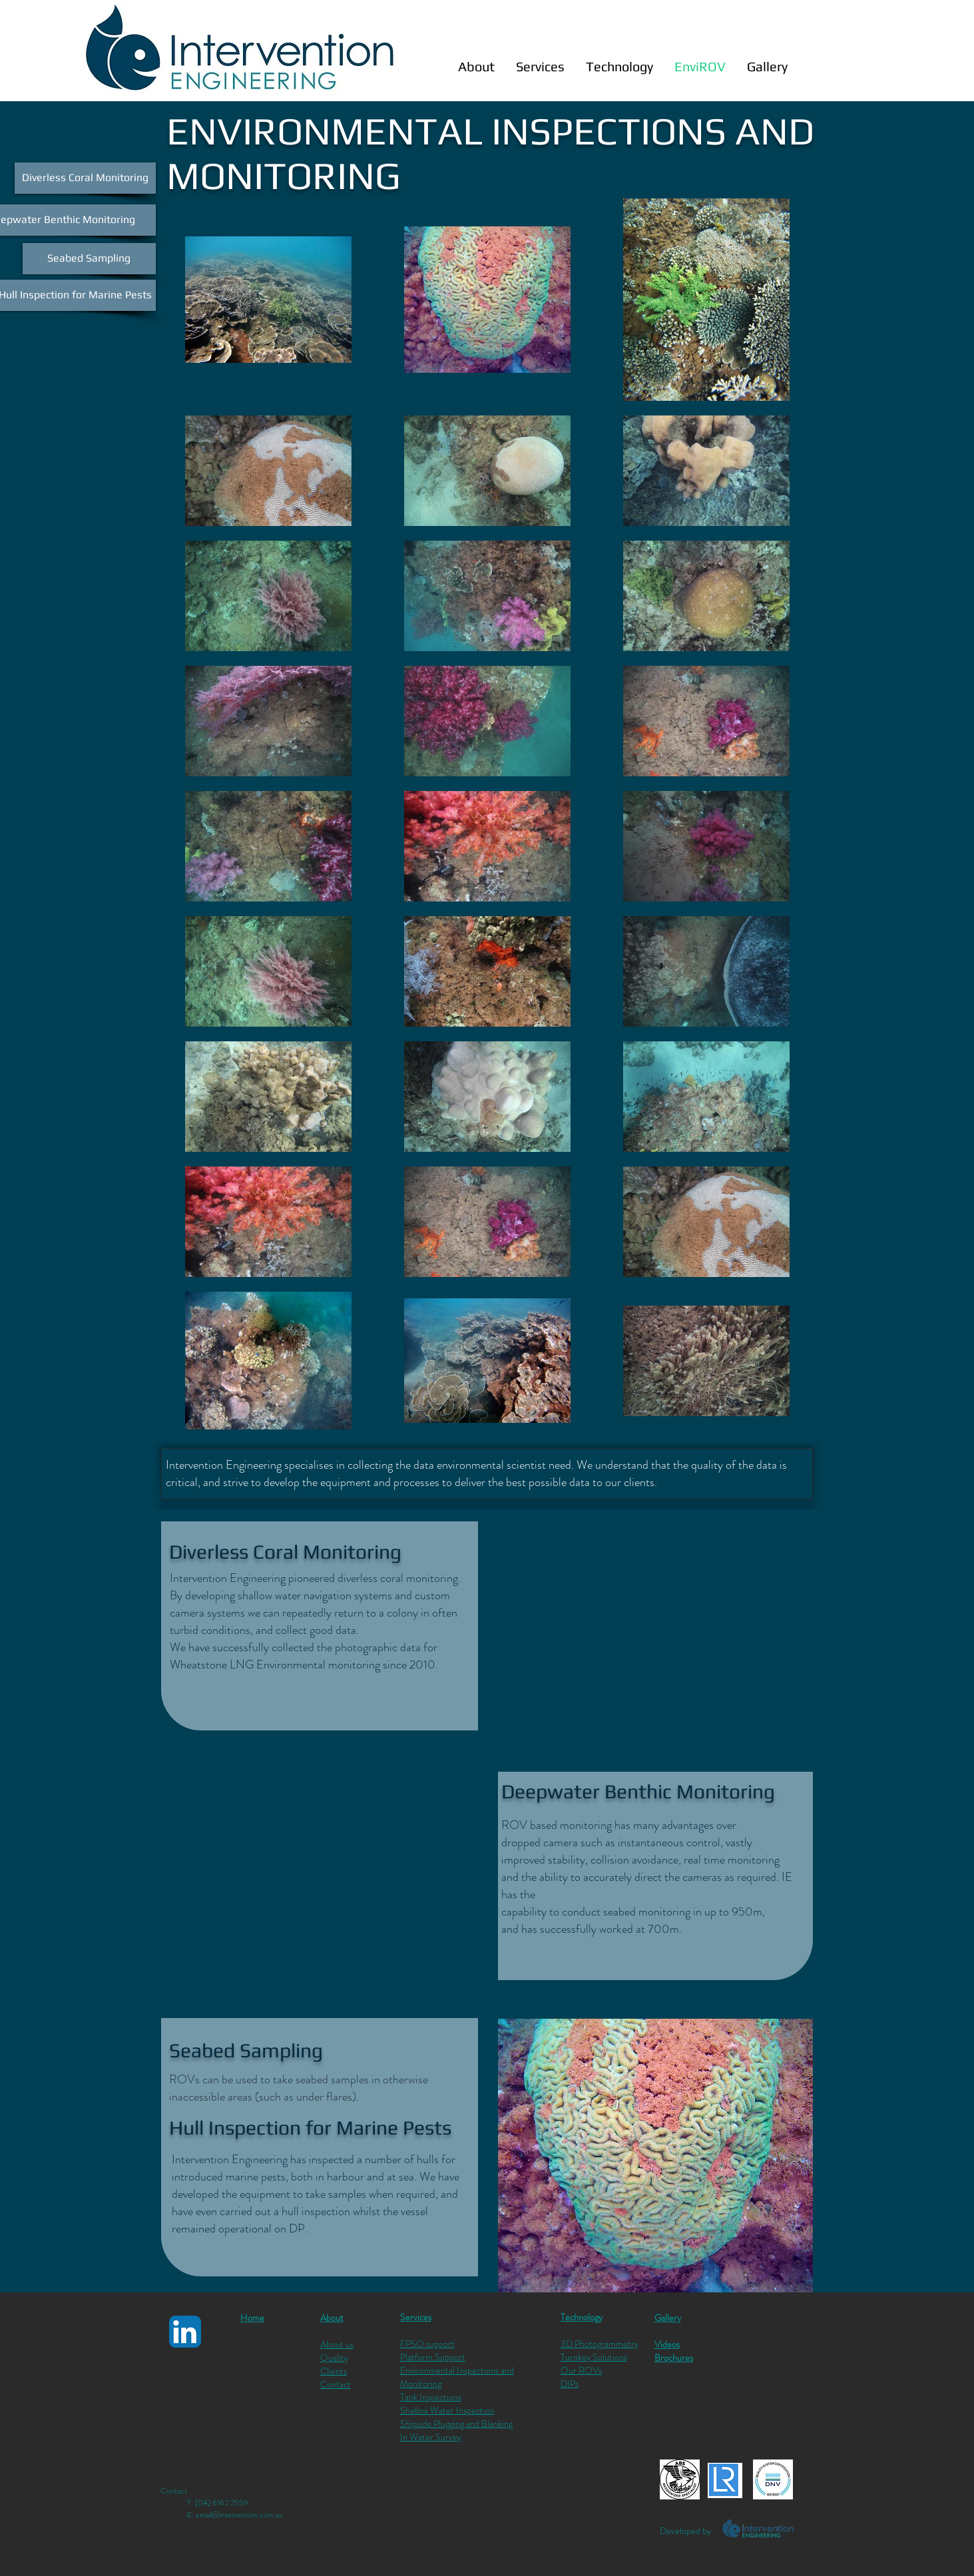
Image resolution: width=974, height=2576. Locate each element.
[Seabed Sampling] (89, 258)
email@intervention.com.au (239, 2515)
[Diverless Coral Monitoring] (85, 178)
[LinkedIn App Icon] (185, 2332)
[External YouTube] (655, 1625)
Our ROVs (581, 2370)
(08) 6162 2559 (221, 2503)
